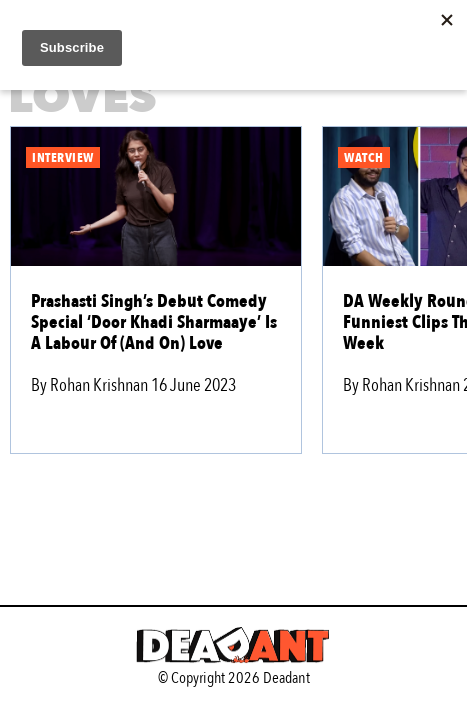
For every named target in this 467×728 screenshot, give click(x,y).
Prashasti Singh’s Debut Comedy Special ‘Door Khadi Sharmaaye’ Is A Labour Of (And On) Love (154, 322)
